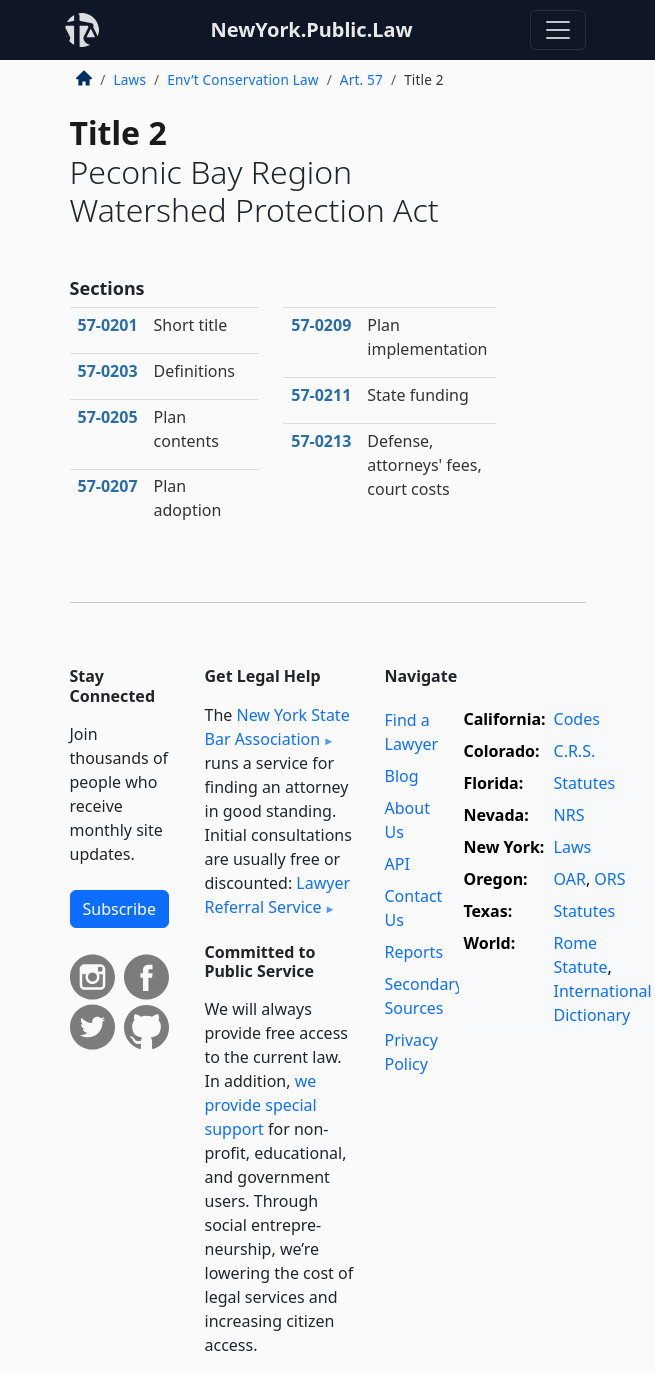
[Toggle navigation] (558, 30)
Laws (130, 79)
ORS (609, 879)
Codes (577, 719)
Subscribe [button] (119, 909)
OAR (570, 879)
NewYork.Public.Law (311, 29)
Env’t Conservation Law (242, 79)
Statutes (585, 783)
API (397, 864)
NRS (569, 815)
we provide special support (261, 1105)
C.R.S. (575, 751)
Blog (402, 776)
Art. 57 (361, 79)
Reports (414, 952)
